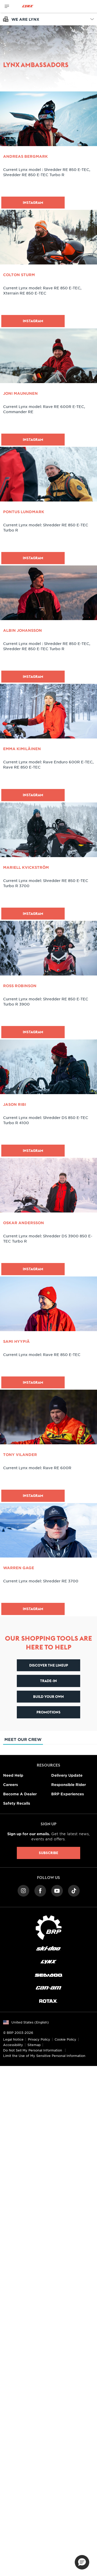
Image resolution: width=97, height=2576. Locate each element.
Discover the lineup (48, 1665)
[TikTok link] (74, 1890)
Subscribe (48, 1852)
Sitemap (34, 2045)
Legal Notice (13, 2039)
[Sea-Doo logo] (48, 1974)
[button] (82, 2562)
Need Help (13, 1775)
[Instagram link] (23, 1890)
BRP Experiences (67, 1794)
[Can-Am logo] (48, 1988)
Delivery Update (67, 1775)
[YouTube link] (57, 1890)
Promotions (48, 1712)
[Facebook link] (40, 1890)
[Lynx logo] (27, 6)
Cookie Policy (65, 2039)
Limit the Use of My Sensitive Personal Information (44, 2056)
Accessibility (13, 2045)
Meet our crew (23, 1741)
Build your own (48, 1696)
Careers (10, 1784)
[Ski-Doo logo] (48, 1948)
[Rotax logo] (48, 2001)
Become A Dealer (20, 1794)
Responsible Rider (68, 1784)
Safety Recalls (16, 1803)
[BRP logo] (49, 1927)
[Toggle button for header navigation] (7, 6)
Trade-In (48, 1680)
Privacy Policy (39, 2039)
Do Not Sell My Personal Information (32, 2050)
